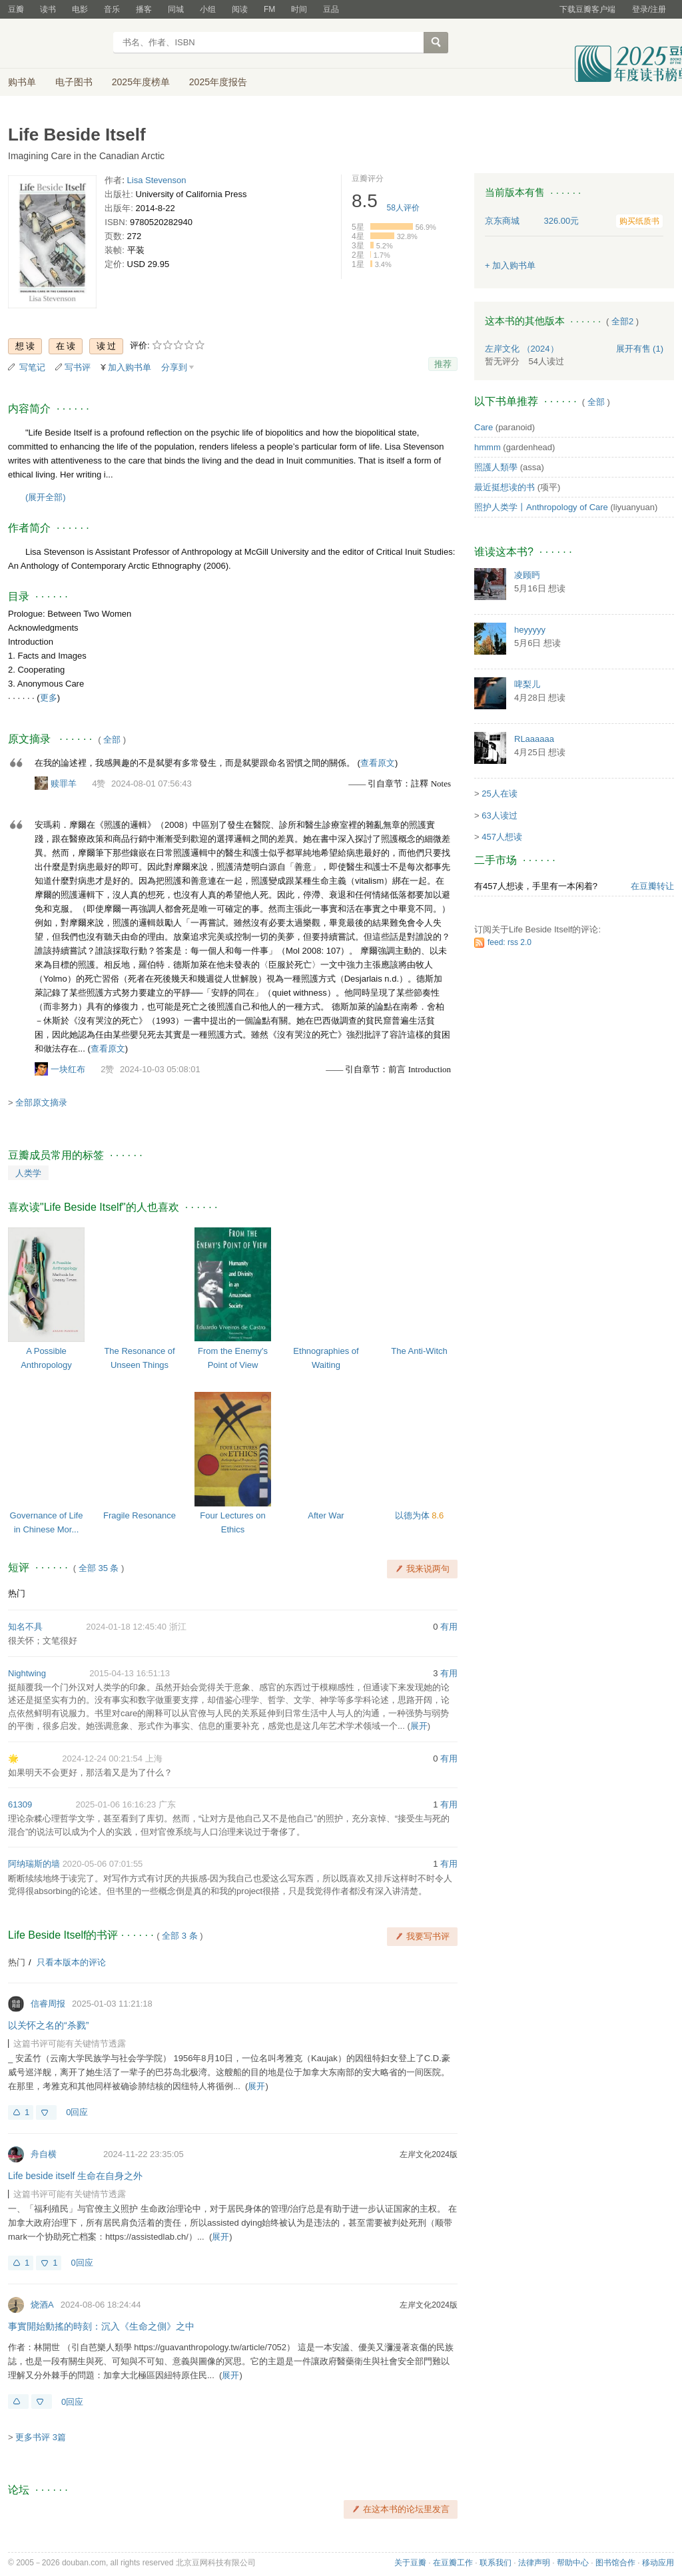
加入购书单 (129, 367)
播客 (144, 9)
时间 (299, 9)
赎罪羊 (64, 784)
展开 (419, 1726)
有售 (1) (640, 349)
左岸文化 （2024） (522, 349)
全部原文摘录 (41, 1103)
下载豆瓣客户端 (587, 9)
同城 (176, 9)
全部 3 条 (179, 1936)
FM (269, 9)
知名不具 (25, 1627)
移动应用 (658, 2562)
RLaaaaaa (534, 739)
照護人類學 (495, 467)
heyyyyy (529, 630)
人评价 (403, 207)
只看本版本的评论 (71, 1962)
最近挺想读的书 (504, 487)
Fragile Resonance (139, 1515)
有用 (449, 1627)
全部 (112, 740)
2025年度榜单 (141, 82)
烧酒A (42, 2305)
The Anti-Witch (419, 1351)
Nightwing (27, 1673)
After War (326, 1515)
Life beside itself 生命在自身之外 (75, 2175)
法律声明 (534, 2562)
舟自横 (44, 2154)
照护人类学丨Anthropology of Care (541, 507)
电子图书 (74, 82)
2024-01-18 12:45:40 (126, 1627)
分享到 (174, 367)
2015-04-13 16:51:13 (129, 1673)
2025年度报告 (218, 82)
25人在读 (499, 794)
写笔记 (32, 367)
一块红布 (68, 1069)
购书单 (22, 82)
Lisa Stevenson (156, 180)
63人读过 (499, 815)
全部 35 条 (99, 1568)
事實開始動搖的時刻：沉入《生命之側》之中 (101, 2326)
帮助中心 (573, 2562)
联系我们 (496, 2562)
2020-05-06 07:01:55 (103, 1864)
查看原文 (377, 763)
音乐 (112, 9)
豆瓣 (16, 9)
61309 (20, 1804)
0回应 (77, 2112)
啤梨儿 (527, 684)
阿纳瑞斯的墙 (34, 1864)
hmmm (487, 447)
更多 (48, 698)
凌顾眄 (527, 575)
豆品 (331, 9)
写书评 (78, 367)
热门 (16, 1593)
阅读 (240, 9)
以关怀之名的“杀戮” (48, 2025)
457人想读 (502, 837)
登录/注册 (649, 9)
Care (483, 427)
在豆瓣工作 (453, 2562)
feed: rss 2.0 (509, 942)
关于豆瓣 (410, 2562)
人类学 (28, 1173)
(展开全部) (45, 497)
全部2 (622, 321)
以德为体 (413, 1515)
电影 (80, 9)
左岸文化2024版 (429, 2154)
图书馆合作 (615, 2562)
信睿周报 (48, 2004)
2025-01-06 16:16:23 (115, 1804)
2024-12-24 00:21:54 (102, 1759)
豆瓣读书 (56, 44)
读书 (48, 9)
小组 (208, 9)
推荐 (443, 364)
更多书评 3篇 (40, 2437)
